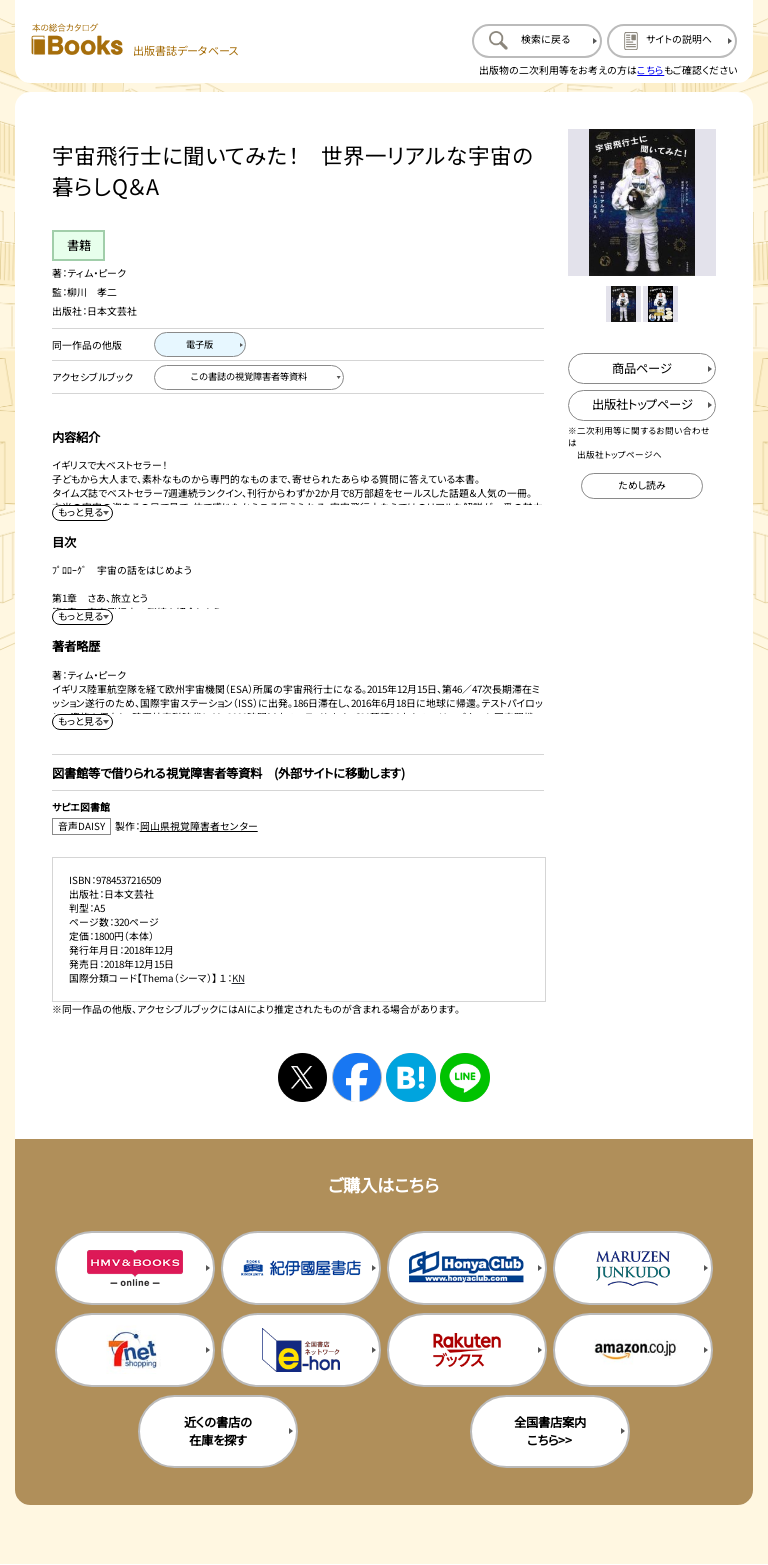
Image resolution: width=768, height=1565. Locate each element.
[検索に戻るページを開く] (537, 41)
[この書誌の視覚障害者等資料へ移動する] (249, 378)
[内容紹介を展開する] (82, 513)
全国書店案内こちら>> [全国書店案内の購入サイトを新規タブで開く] (550, 1431)
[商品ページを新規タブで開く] (641, 368)
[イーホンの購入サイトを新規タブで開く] (301, 1350)
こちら (650, 70)
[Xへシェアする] (302, 1077)
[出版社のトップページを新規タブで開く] (641, 405)
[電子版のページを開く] (200, 345)
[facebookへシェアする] (356, 1077)
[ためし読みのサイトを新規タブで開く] (642, 486)
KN (238, 978)
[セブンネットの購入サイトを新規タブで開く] (135, 1350)
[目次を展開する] (82, 617)
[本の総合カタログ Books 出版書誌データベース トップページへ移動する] (135, 40)
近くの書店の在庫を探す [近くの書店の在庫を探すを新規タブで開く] (218, 1431)
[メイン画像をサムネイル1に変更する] (623, 303)
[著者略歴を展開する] (82, 722)
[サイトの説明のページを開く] (672, 41)
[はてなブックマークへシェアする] (410, 1077)
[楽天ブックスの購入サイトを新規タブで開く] (467, 1350)
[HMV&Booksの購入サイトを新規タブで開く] (135, 1268)
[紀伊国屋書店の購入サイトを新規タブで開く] (301, 1268)
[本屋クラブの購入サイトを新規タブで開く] (467, 1268)
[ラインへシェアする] (464, 1077)
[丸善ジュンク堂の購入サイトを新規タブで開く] (633, 1268)
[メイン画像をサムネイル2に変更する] (660, 303)
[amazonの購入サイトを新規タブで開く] (633, 1350)
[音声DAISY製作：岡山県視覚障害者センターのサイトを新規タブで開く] (298, 826)
